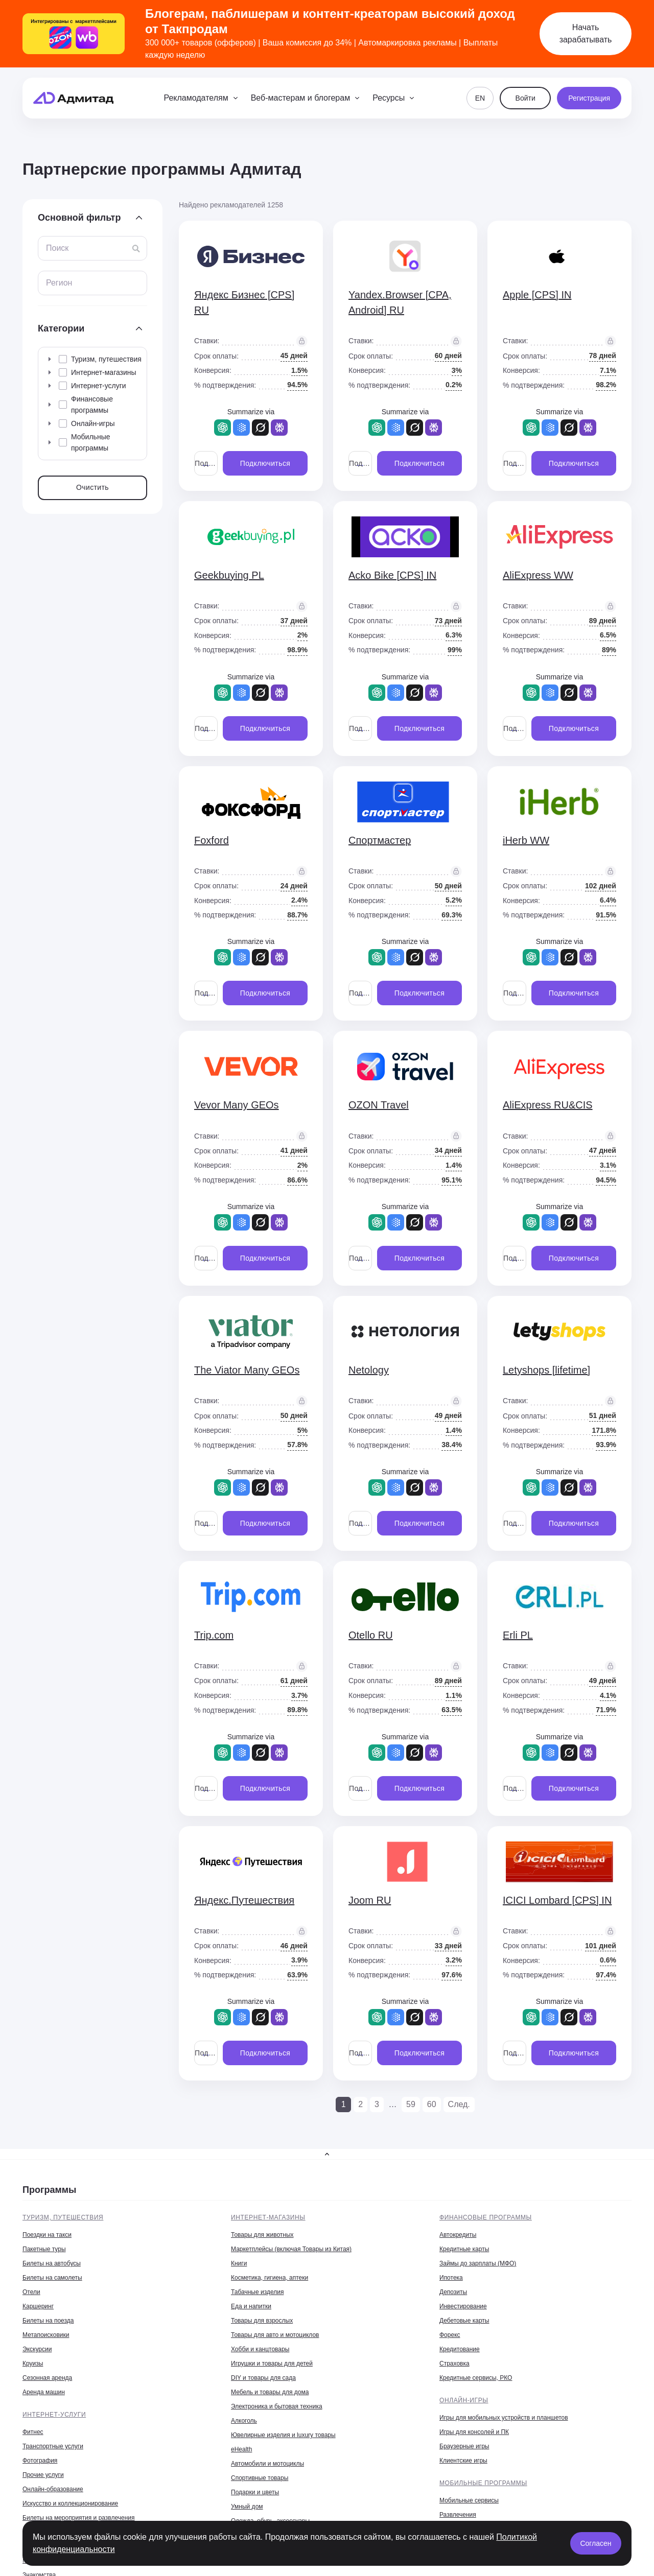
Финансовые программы (485, 2217)
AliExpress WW (538, 575)
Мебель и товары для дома (270, 2392)
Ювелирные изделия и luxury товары (283, 2435)
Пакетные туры (44, 2249)
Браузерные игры (464, 2446)
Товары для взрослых (262, 2320)
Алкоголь (244, 2420)
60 (431, 2104)
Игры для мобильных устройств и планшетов (503, 2417)
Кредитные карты (464, 2249)
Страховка (454, 2363)
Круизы (32, 2363)
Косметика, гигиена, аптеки (269, 2277)
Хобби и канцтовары (260, 2349)
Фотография (39, 2460)
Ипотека (451, 2277)
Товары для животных (262, 2234)
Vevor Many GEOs (236, 1104)
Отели (31, 2292)
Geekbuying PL (229, 575)
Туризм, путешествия (62, 2217)
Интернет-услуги (54, 2414)
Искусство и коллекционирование (70, 2503)
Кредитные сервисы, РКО (475, 2377)
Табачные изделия (257, 2292)
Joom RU (369, 1900)
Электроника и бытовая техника (276, 2406)
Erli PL (518, 1635)
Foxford (211, 840)
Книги (239, 2263)
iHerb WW (526, 840)
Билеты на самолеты (52, 2277)
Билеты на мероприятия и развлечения (78, 2517)
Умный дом (247, 2506)
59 (410, 2104)
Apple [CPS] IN (537, 294)
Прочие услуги (43, 2474)
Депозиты (453, 2292)
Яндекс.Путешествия (244, 1900)
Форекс (449, 2334)
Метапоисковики (45, 2334)
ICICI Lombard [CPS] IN (557, 1900)
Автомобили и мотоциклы (267, 2463)
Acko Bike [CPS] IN (392, 575)
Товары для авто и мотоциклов (275, 2334)
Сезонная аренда (47, 2377)
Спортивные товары (259, 2478)
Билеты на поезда (48, 2320)
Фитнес (32, 2432)
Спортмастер (379, 840)
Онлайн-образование (52, 2489)
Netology (368, 1370)
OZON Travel (378, 1104)
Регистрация (589, 98)
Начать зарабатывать (585, 33)
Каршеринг (38, 2306)
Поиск (57, 248)
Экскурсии (37, 2349)
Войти (525, 98)
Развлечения (457, 2514)
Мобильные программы (483, 2483)
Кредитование (459, 2349)
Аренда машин (43, 2392)
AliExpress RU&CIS (548, 1104)
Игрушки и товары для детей (272, 2363)
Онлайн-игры (463, 2400)
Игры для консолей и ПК (474, 2432)
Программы (49, 2190)
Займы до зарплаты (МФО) (477, 2263)
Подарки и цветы (255, 2492)
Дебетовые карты (464, 2320)
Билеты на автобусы (51, 2263)
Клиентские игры (463, 2460)
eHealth (241, 2449)
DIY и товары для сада (263, 2377)
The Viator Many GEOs (246, 1370)
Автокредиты (457, 2234)
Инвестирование (463, 2306)
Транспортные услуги (52, 2446)
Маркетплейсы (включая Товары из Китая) (291, 2249)
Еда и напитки (251, 2306)
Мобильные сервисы (469, 2500)
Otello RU (370, 1635)
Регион (59, 282)
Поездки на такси (47, 2234)
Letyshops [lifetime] (546, 1370)
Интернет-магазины (268, 2217)
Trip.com (213, 1635)
